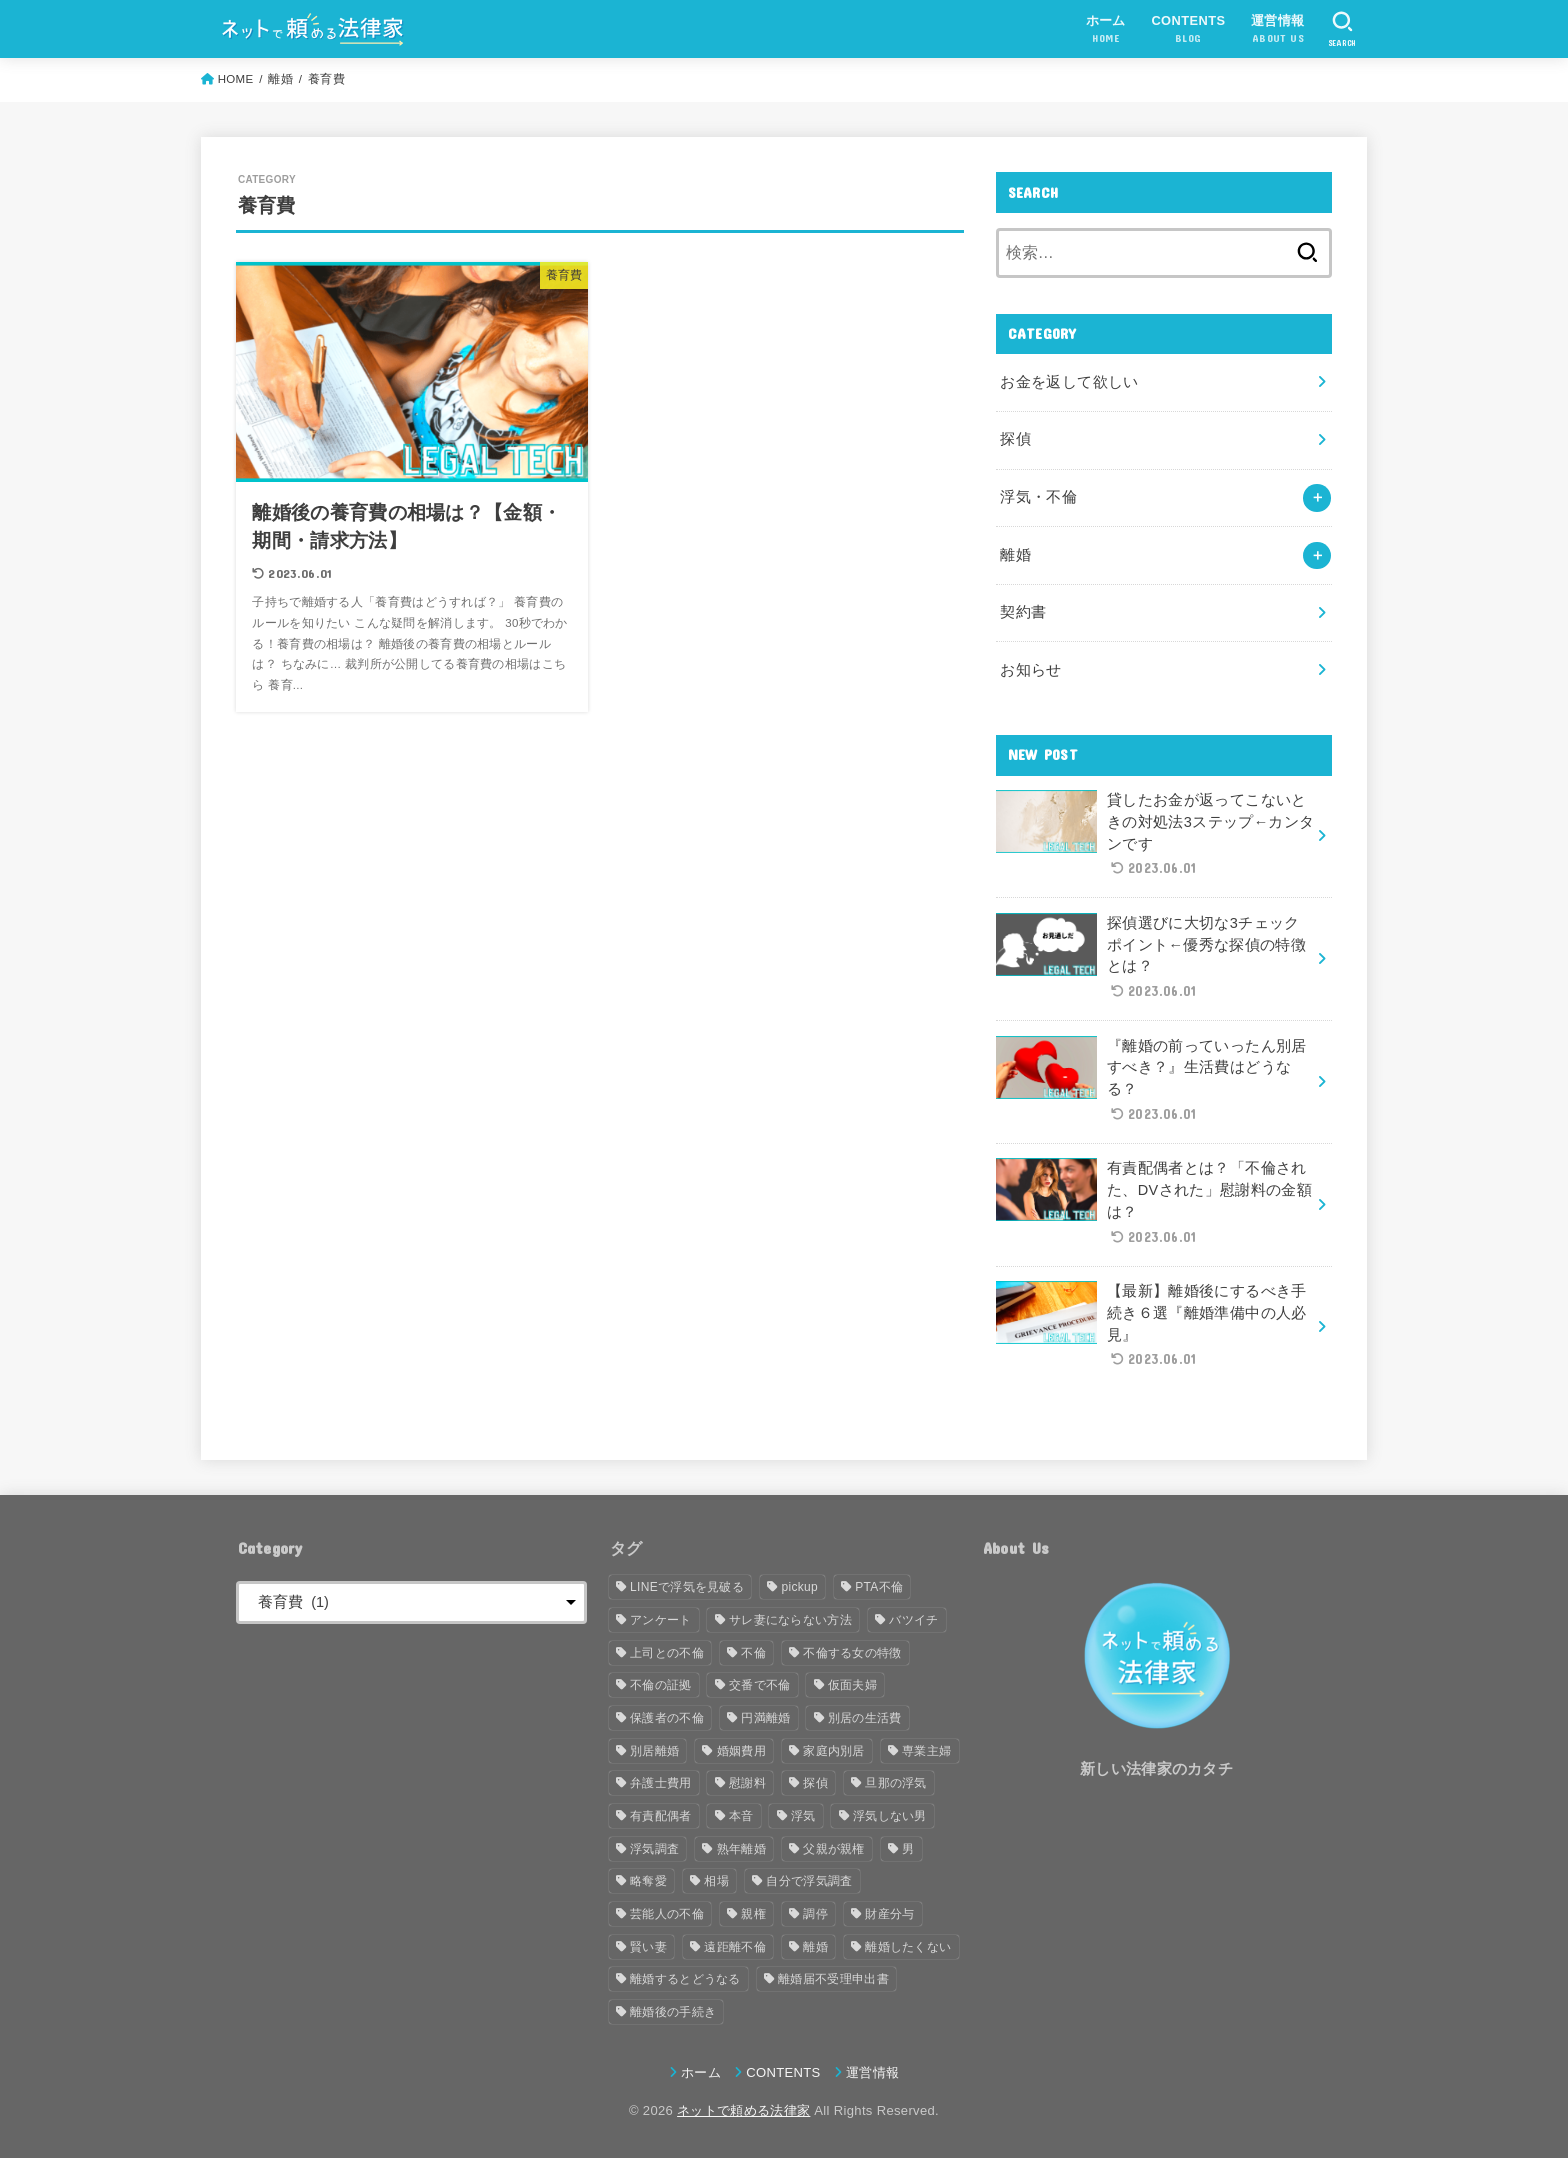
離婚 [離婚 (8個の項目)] (815, 1947)
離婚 (1015, 555)
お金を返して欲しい (1069, 382)
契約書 (1023, 612)
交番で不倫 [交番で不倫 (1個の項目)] (760, 1685)
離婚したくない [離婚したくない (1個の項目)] (908, 1947)
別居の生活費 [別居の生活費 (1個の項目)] (865, 1718)
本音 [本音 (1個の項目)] (741, 1816)
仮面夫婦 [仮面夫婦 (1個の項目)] (852, 1685)
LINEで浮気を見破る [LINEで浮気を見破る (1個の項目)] (687, 1587)
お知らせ (1030, 670)
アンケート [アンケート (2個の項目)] (661, 1620)
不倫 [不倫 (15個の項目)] (753, 1653)
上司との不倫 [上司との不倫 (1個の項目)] (667, 1653)
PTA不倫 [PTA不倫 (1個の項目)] (879, 1587)
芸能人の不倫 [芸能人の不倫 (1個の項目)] (667, 1914)
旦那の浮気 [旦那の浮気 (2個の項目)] (896, 1783)
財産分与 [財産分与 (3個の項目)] (889, 1914)
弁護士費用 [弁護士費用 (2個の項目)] (661, 1783)
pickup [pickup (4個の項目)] (799, 1587)
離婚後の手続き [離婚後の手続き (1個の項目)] (673, 2012)
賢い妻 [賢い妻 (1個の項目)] (648, 1947)
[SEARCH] (1342, 29)
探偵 (1015, 439)
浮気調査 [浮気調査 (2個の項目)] (654, 1849)
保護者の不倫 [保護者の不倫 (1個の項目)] (667, 1718)
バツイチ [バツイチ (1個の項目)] (913, 1620)
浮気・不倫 (1038, 497)
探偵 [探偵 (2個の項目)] (815, 1783)
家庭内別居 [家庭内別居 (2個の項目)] (834, 1751)
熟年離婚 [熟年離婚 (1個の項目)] (741, 1849)
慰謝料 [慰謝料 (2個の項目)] (747, 1783)
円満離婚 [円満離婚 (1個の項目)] (765, 1718)
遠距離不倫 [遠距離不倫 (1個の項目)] (735, 1947)
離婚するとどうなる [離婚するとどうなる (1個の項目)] (685, 1979)
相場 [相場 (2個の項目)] (716, 1881)
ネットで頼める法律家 (743, 2110)
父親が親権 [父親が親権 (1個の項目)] (834, 1849)
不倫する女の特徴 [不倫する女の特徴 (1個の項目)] (852, 1653)
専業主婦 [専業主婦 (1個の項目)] (926, 1751)
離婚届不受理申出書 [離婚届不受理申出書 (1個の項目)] (833, 1979)
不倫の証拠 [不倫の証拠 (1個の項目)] (661, 1685)
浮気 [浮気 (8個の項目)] (803, 1816)
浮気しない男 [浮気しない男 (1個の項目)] (890, 1816)
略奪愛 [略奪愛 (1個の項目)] (648, 1881)
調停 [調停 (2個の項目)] (815, 1914)
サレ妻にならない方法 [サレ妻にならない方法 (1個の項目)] (790, 1620)
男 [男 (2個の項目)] (908, 1849)
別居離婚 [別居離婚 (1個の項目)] (654, 1751)
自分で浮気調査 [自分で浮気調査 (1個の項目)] (809, 1881)
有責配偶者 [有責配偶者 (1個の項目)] (661, 1816)
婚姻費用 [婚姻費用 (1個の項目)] (741, 1751)
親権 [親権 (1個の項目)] (753, 1914)
